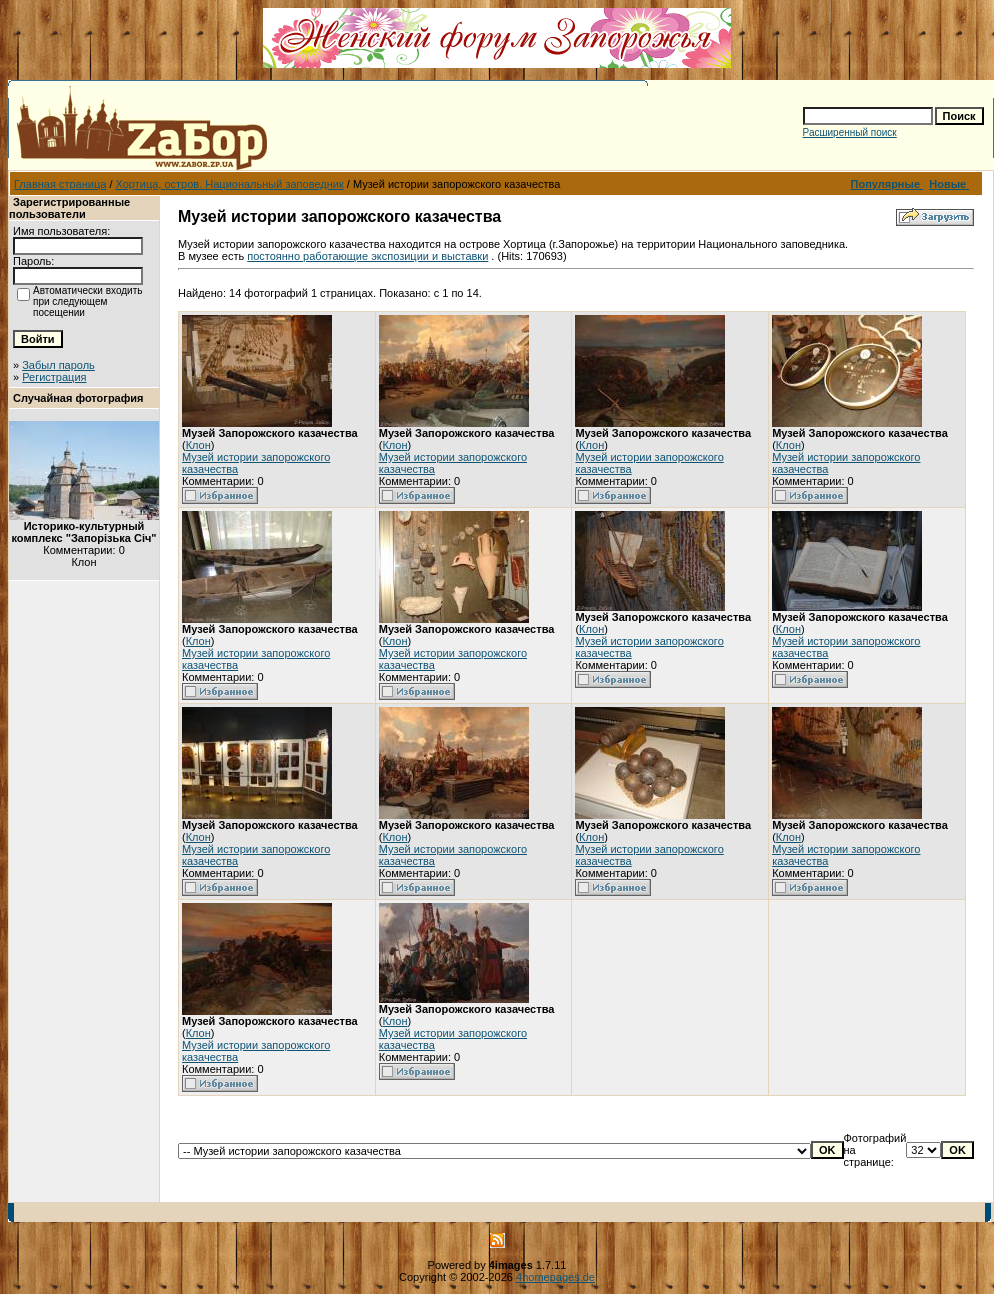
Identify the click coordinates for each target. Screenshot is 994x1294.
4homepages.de (555, 1277)
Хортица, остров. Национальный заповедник (230, 184)
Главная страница (60, 184)
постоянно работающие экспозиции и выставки (367, 256)
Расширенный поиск (850, 132)
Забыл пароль (58, 365)
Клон (198, 445)
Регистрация (54, 377)
